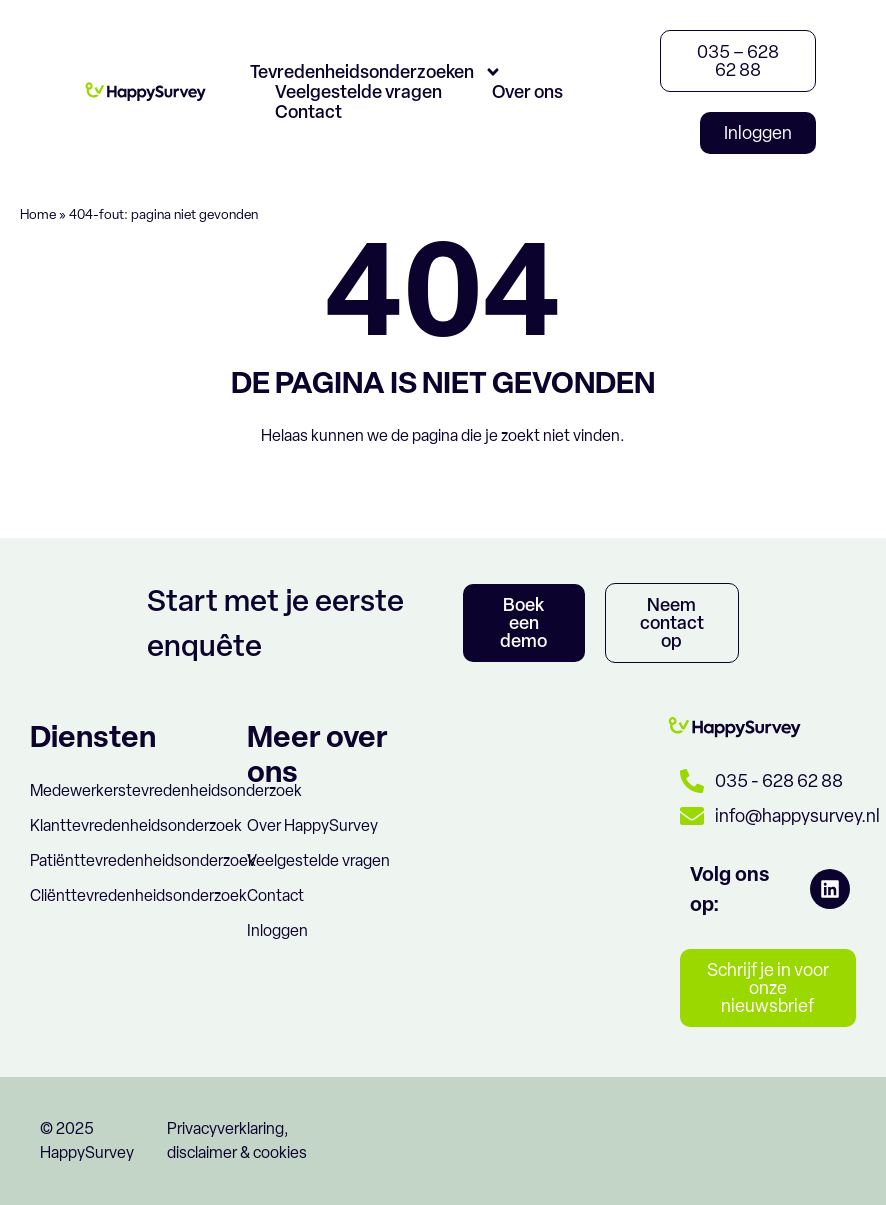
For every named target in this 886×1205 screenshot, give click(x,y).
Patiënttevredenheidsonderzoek (143, 860)
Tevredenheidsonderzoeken (376, 72)
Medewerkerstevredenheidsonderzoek (166, 790)
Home (38, 214)
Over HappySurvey (312, 825)
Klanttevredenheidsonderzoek (136, 825)
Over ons (527, 92)
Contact (308, 112)
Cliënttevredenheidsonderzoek (138, 895)
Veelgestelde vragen (358, 92)
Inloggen (277, 930)
